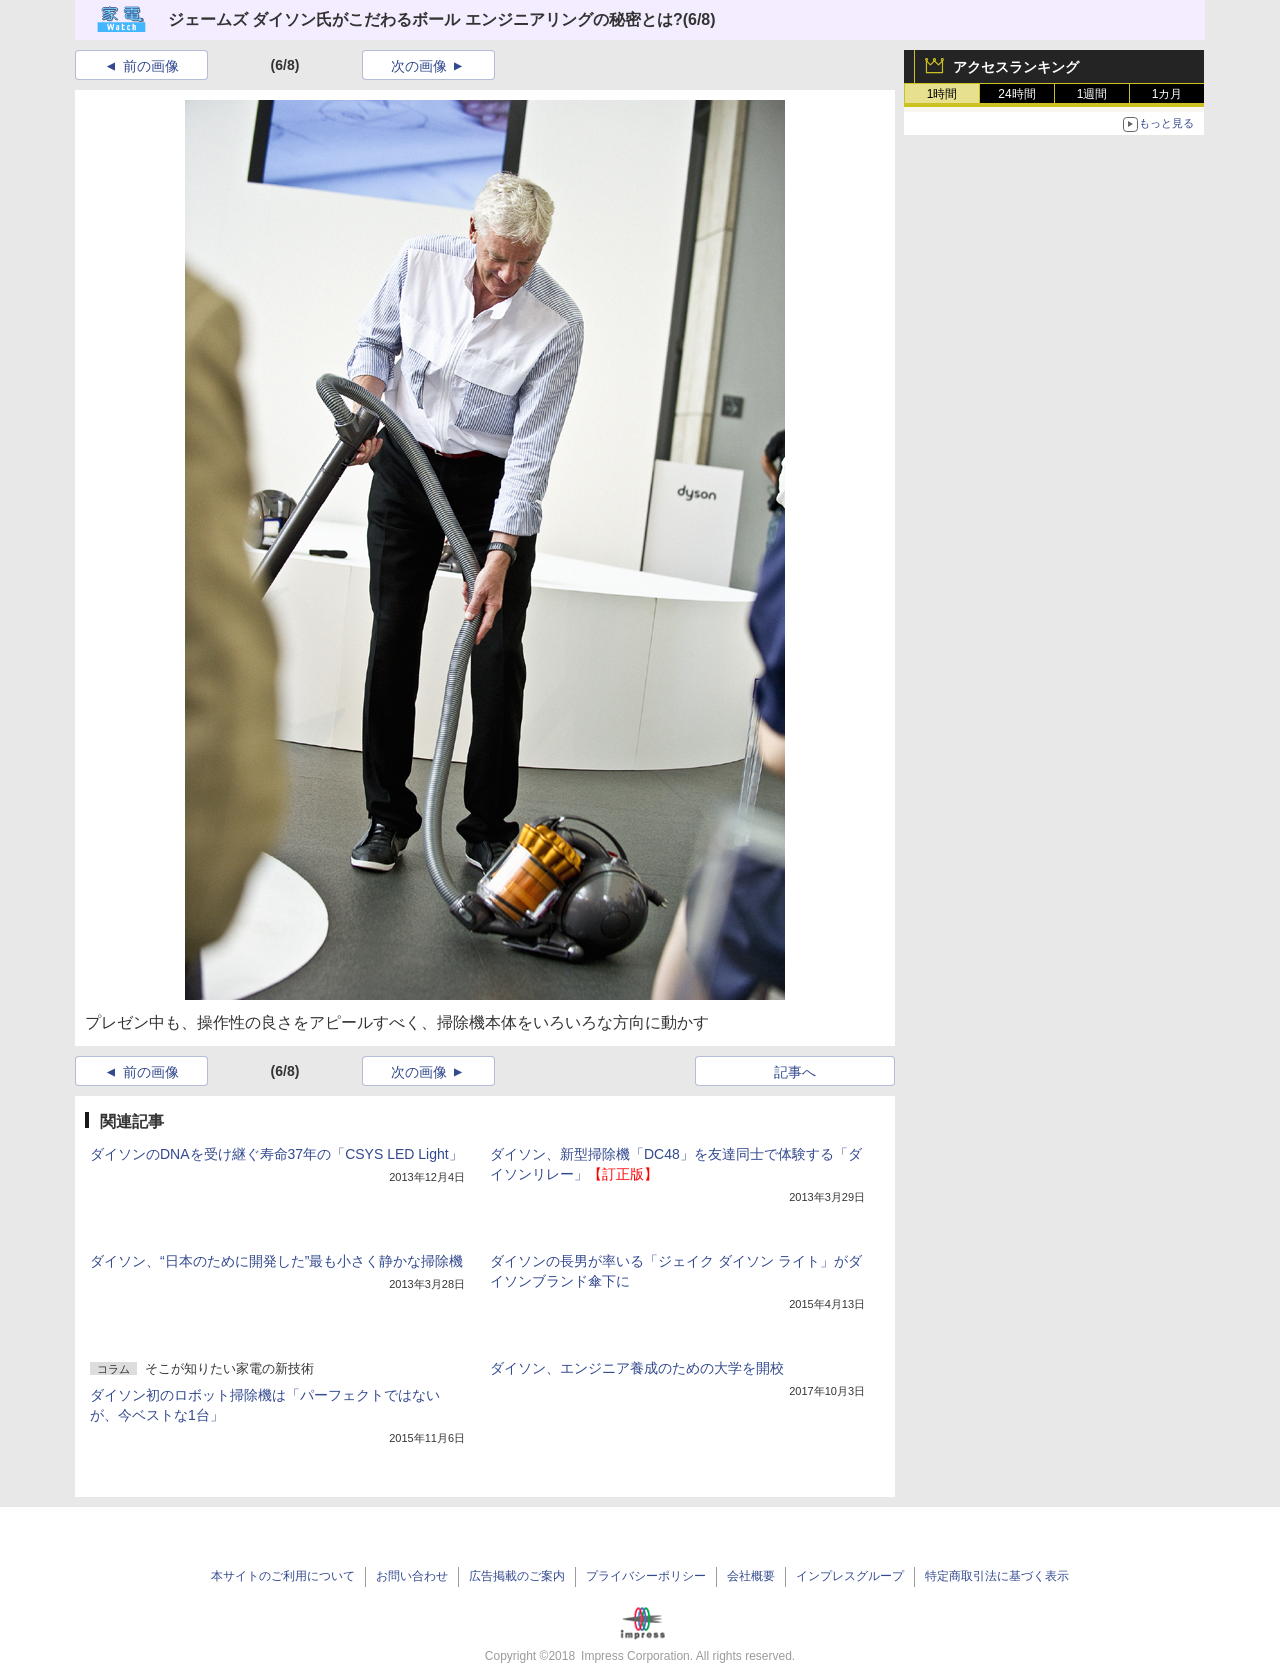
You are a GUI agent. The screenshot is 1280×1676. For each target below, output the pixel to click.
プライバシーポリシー (646, 1576)
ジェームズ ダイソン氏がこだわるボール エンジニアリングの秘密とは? (425, 19)
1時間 (942, 94)
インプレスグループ (850, 1576)
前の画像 (151, 66)
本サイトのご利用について (283, 1576)
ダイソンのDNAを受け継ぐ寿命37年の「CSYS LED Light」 (276, 1154)
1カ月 (1167, 94)
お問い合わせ (412, 1576)
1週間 (1092, 94)
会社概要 (751, 1576)
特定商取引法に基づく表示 (997, 1576)
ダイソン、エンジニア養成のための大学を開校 (637, 1368)
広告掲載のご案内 (517, 1576)
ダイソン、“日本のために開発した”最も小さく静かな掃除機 (276, 1261)
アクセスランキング (1016, 67)
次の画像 (419, 66)
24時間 (1016, 94)
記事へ (795, 1072)
